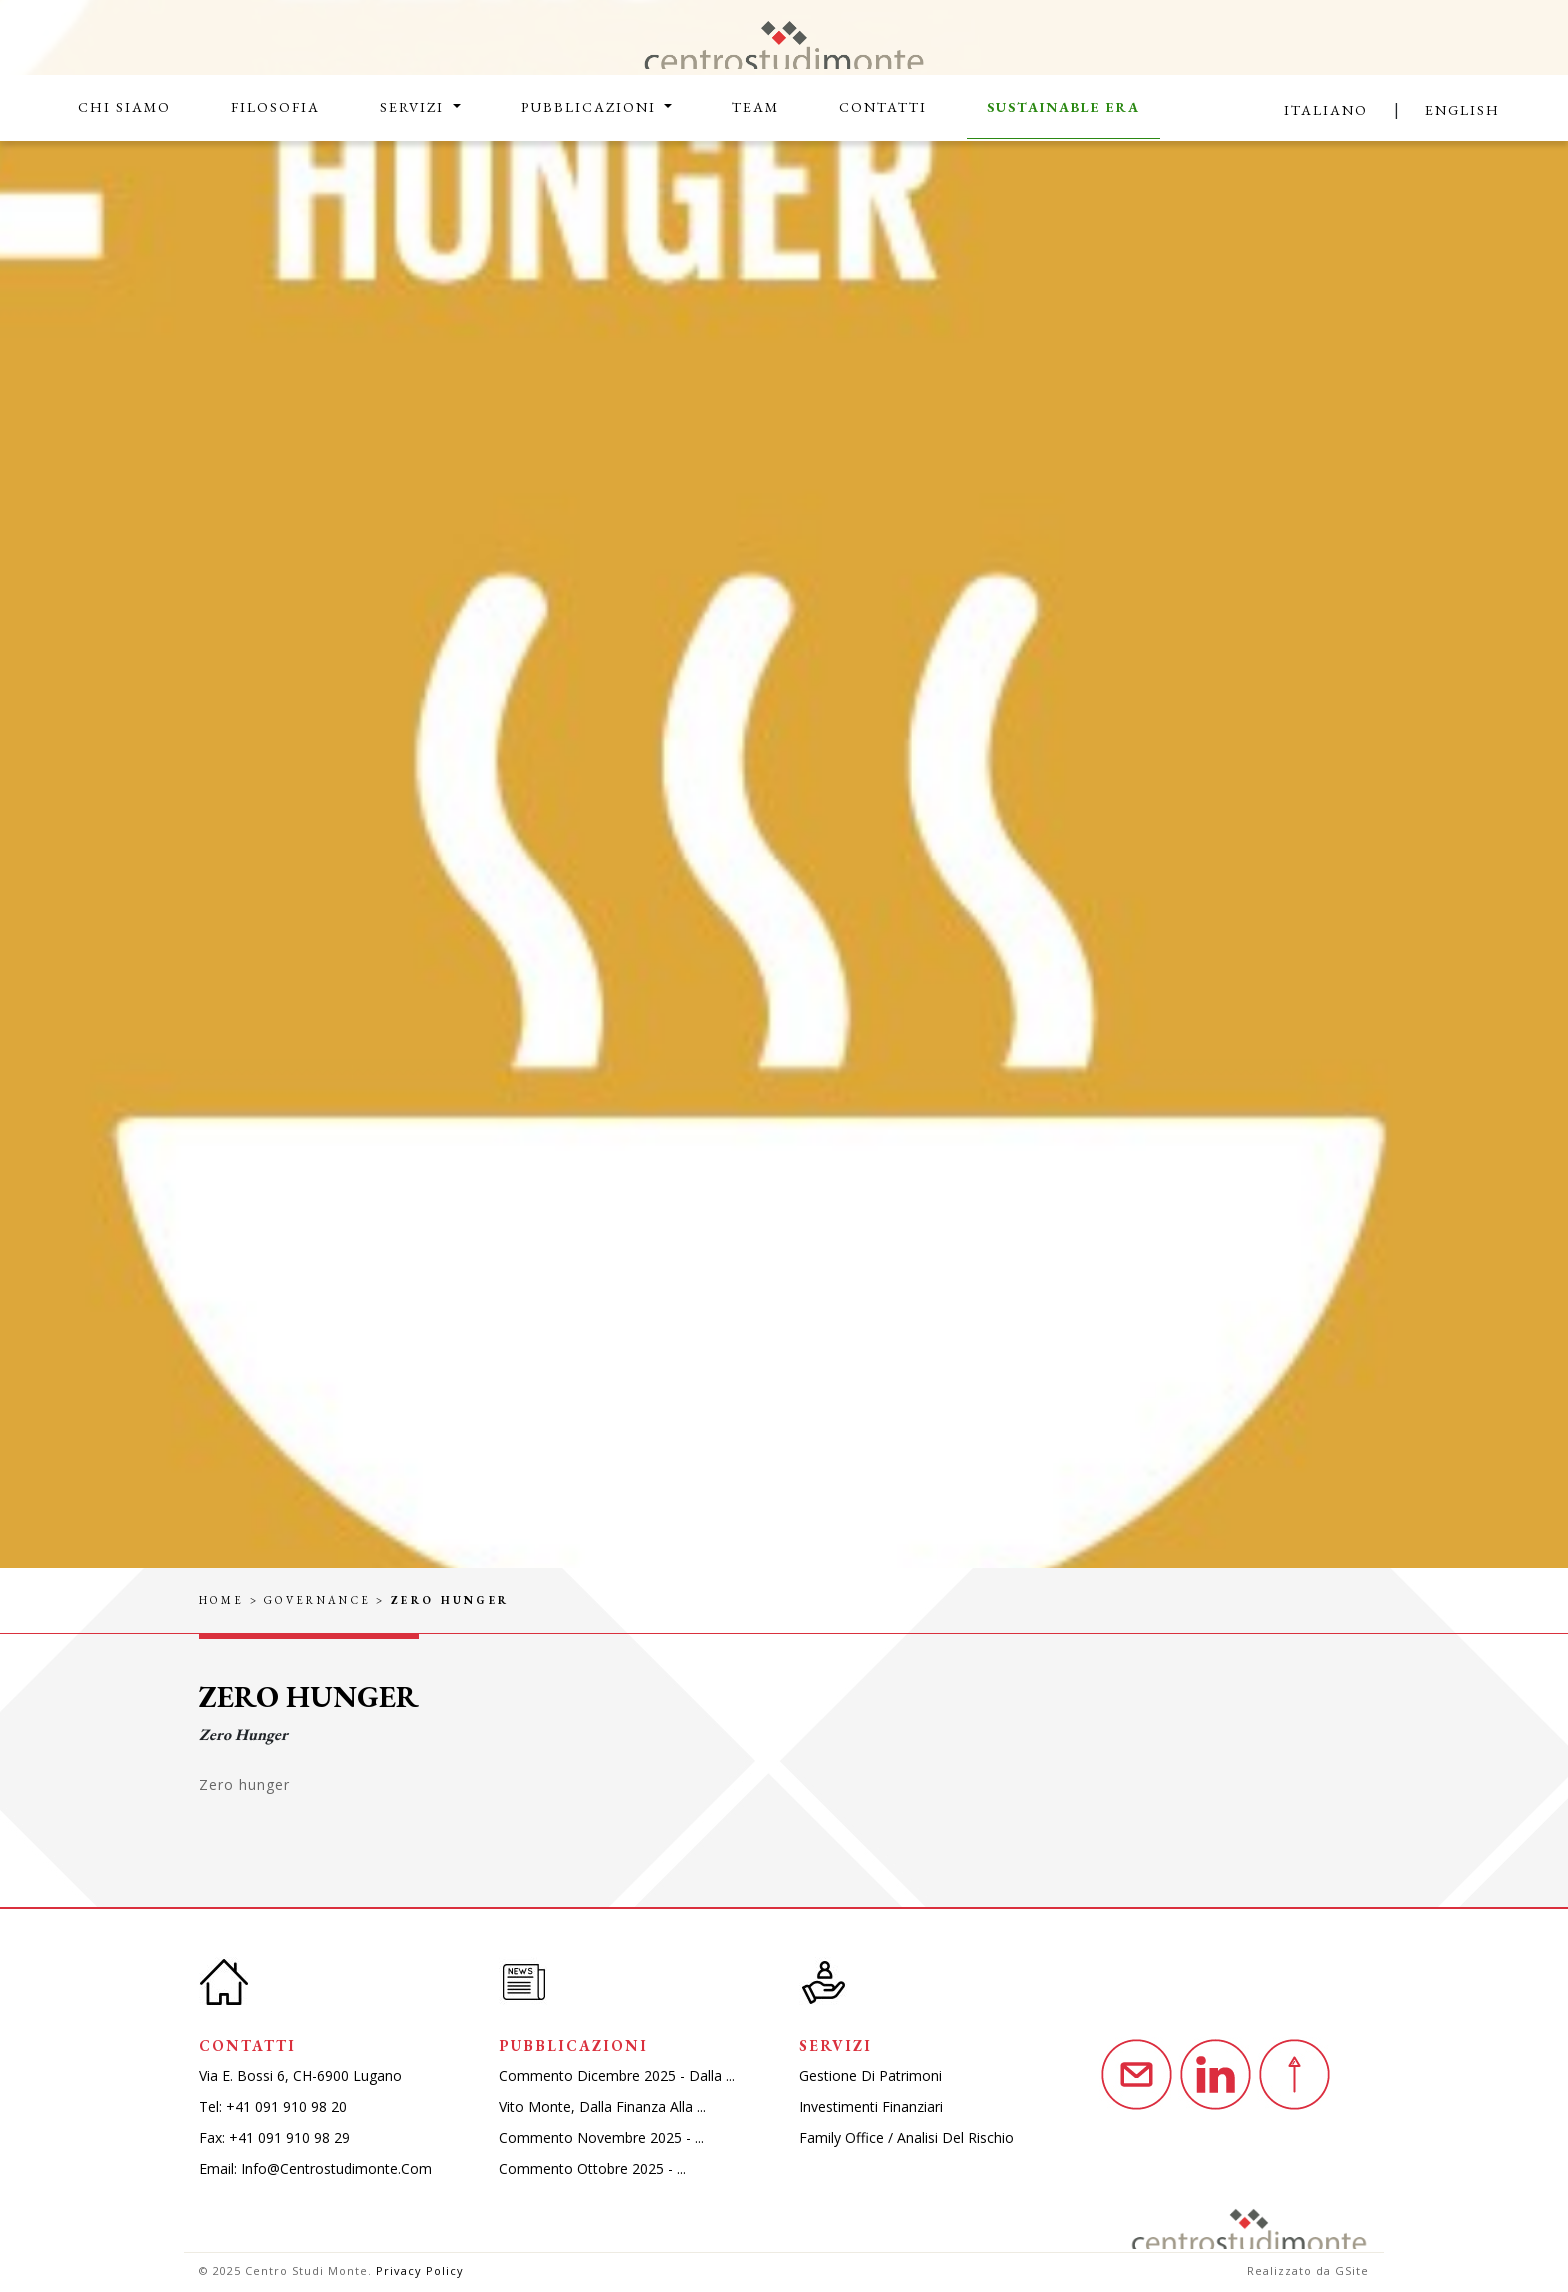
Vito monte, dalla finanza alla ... (602, 2106)
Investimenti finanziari (871, 2106)
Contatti (883, 107)
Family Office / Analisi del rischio (906, 2137)
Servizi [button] (414, 107)
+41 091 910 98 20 (286, 2106)
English (1462, 110)
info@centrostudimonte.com (336, 2168)
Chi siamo (124, 107)
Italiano (1326, 110)
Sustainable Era (1063, 107)
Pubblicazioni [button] (591, 107)
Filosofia (275, 107)
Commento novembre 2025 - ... (601, 2137)
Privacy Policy (420, 2270)
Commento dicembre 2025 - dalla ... (617, 2075)
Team (755, 107)
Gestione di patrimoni (870, 2075)
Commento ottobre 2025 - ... (592, 2168)
